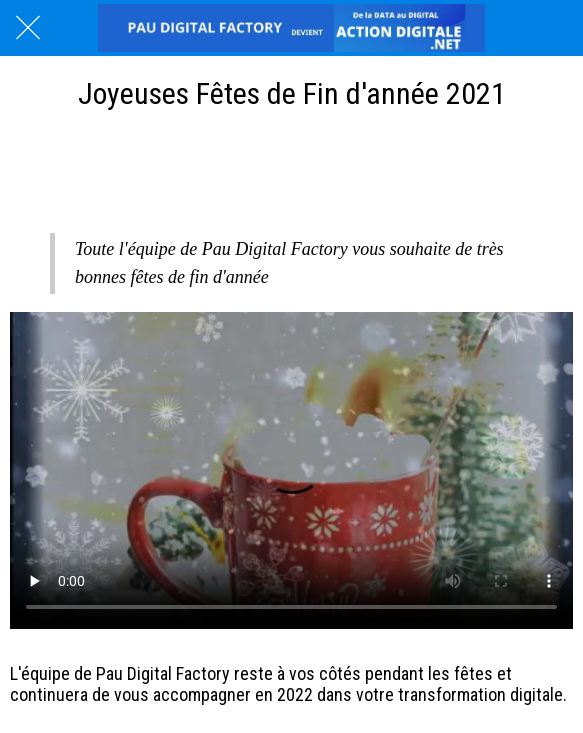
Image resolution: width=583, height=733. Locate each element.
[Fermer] (28, 28)
